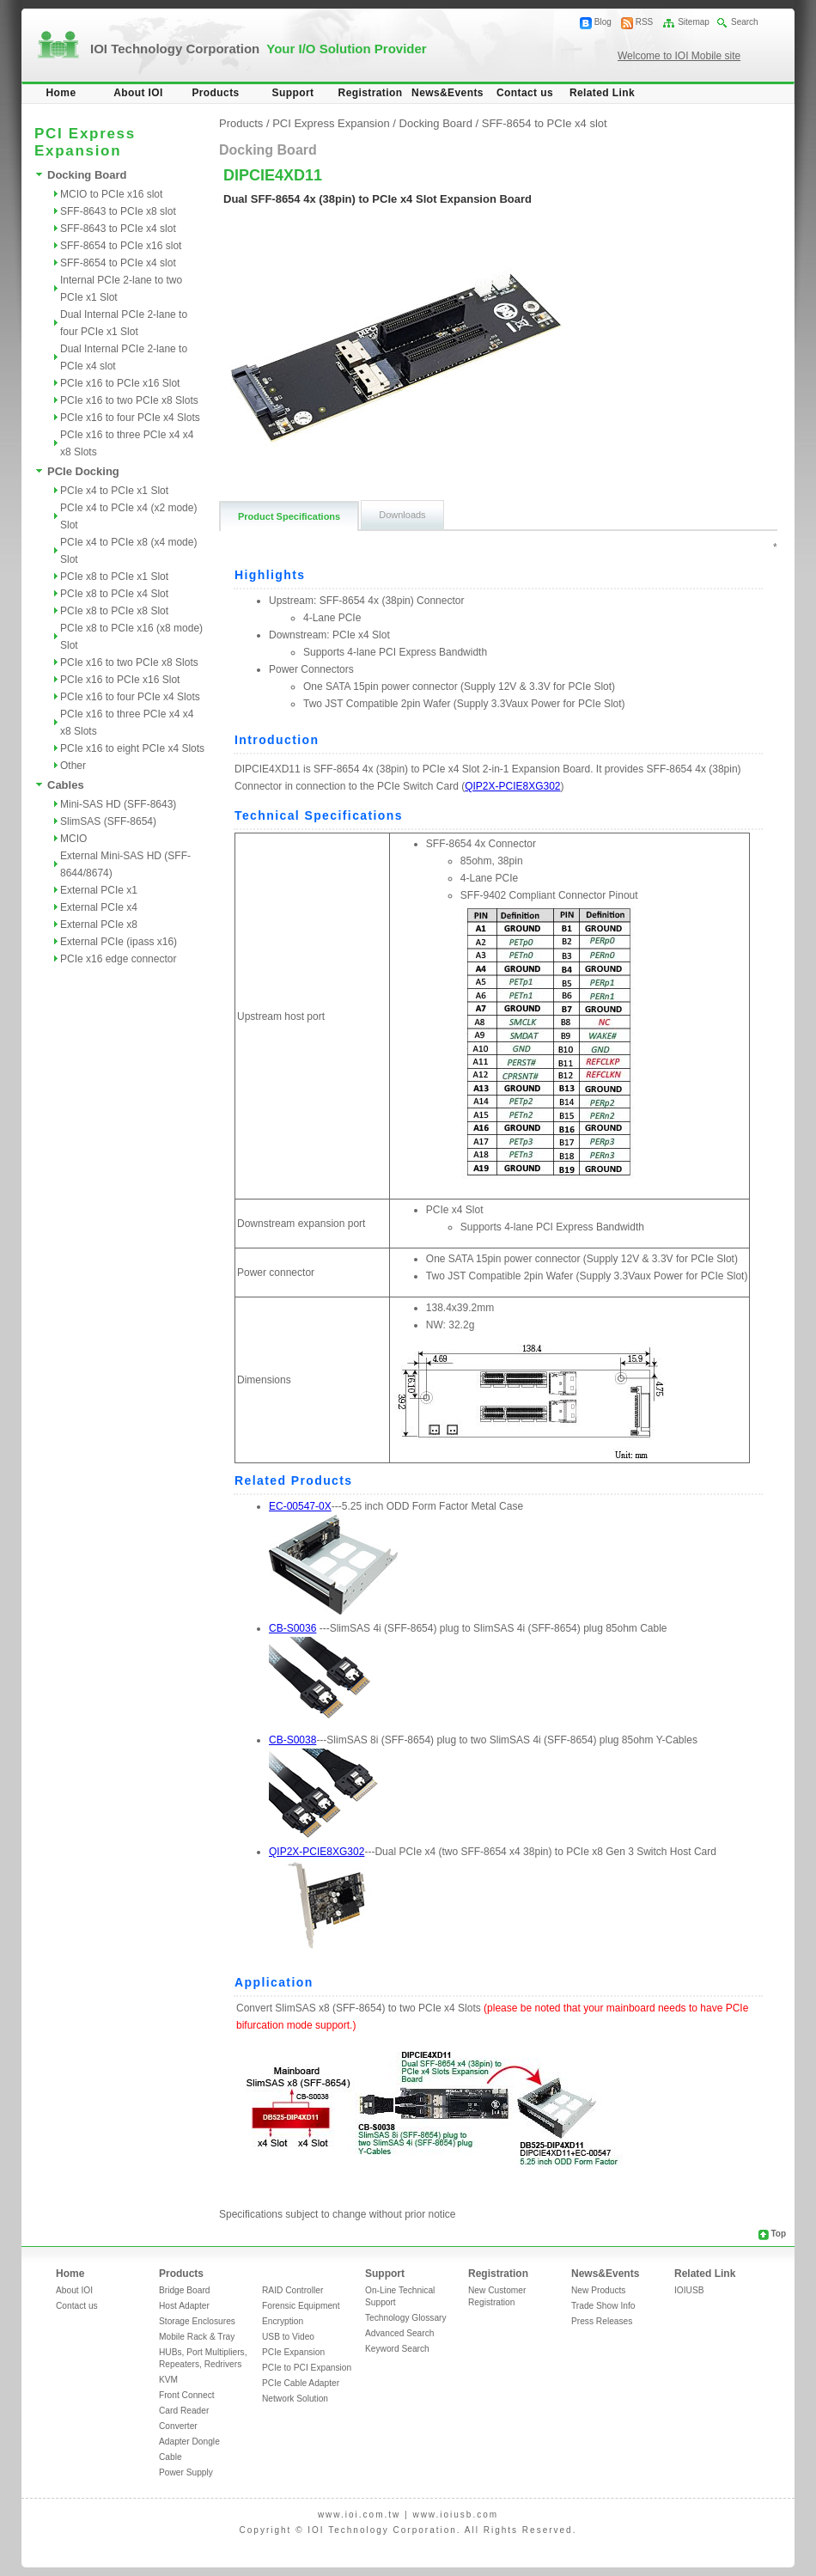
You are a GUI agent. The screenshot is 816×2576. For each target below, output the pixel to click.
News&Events (447, 93)
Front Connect (187, 2395)
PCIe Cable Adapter (300, 2383)
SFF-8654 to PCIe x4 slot (118, 263)
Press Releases (601, 2321)
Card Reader (184, 2410)
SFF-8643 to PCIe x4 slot (118, 229)
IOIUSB (689, 2290)
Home (61, 93)
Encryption (282, 2321)
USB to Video (288, 2336)
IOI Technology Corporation (258, 48)
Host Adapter (184, 2305)
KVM (168, 2379)
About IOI (138, 93)
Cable (170, 2457)
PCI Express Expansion (331, 123)
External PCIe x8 (98, 925)
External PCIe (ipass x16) (118, 942)
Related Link (602, 93)
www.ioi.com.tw (359, 2514)
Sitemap (693, 22)
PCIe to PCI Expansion (306, 2367)
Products (215, 93)
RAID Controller (292, 2290)
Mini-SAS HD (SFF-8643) (118, 804)
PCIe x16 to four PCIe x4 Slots (130, 418)
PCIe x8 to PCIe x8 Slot (114, 611)
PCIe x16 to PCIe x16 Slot (120, 383)
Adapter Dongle (189, 2441)
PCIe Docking (83, 471)
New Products (598, 2290)
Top (778, 2233)
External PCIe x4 (98, 907)
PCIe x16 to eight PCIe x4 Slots (132, 748)
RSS (645, 22)
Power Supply (186, 2472)
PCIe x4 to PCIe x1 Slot (114, 491)
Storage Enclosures (197, 2321)
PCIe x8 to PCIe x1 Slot (114, 577)
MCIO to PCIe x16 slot (111, 194)
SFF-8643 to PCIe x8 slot (118, 211)
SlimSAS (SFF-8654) (108, 821)
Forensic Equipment (301, 2305)
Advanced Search (399, 2333)
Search (744, 22)
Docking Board (86, 174)
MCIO (73, 839)
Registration (370, 93)
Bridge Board (184, 2290)
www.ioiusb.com (455, 2514)
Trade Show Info (603, 2305)
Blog (603, 22)
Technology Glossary (406, 2318)
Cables (65, 784)
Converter (178, 2426)
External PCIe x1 (98, 890)
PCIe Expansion (293, 2352)
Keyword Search (397, 2348)
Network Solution (295, 2398)
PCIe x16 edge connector (118, 959)
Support (293, 93)
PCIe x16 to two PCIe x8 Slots (129, 400)
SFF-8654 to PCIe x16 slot (120, 246)
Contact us (524, 93)
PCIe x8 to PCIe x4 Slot (114, 594)
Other (73, 766)
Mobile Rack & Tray (196, 2336)
